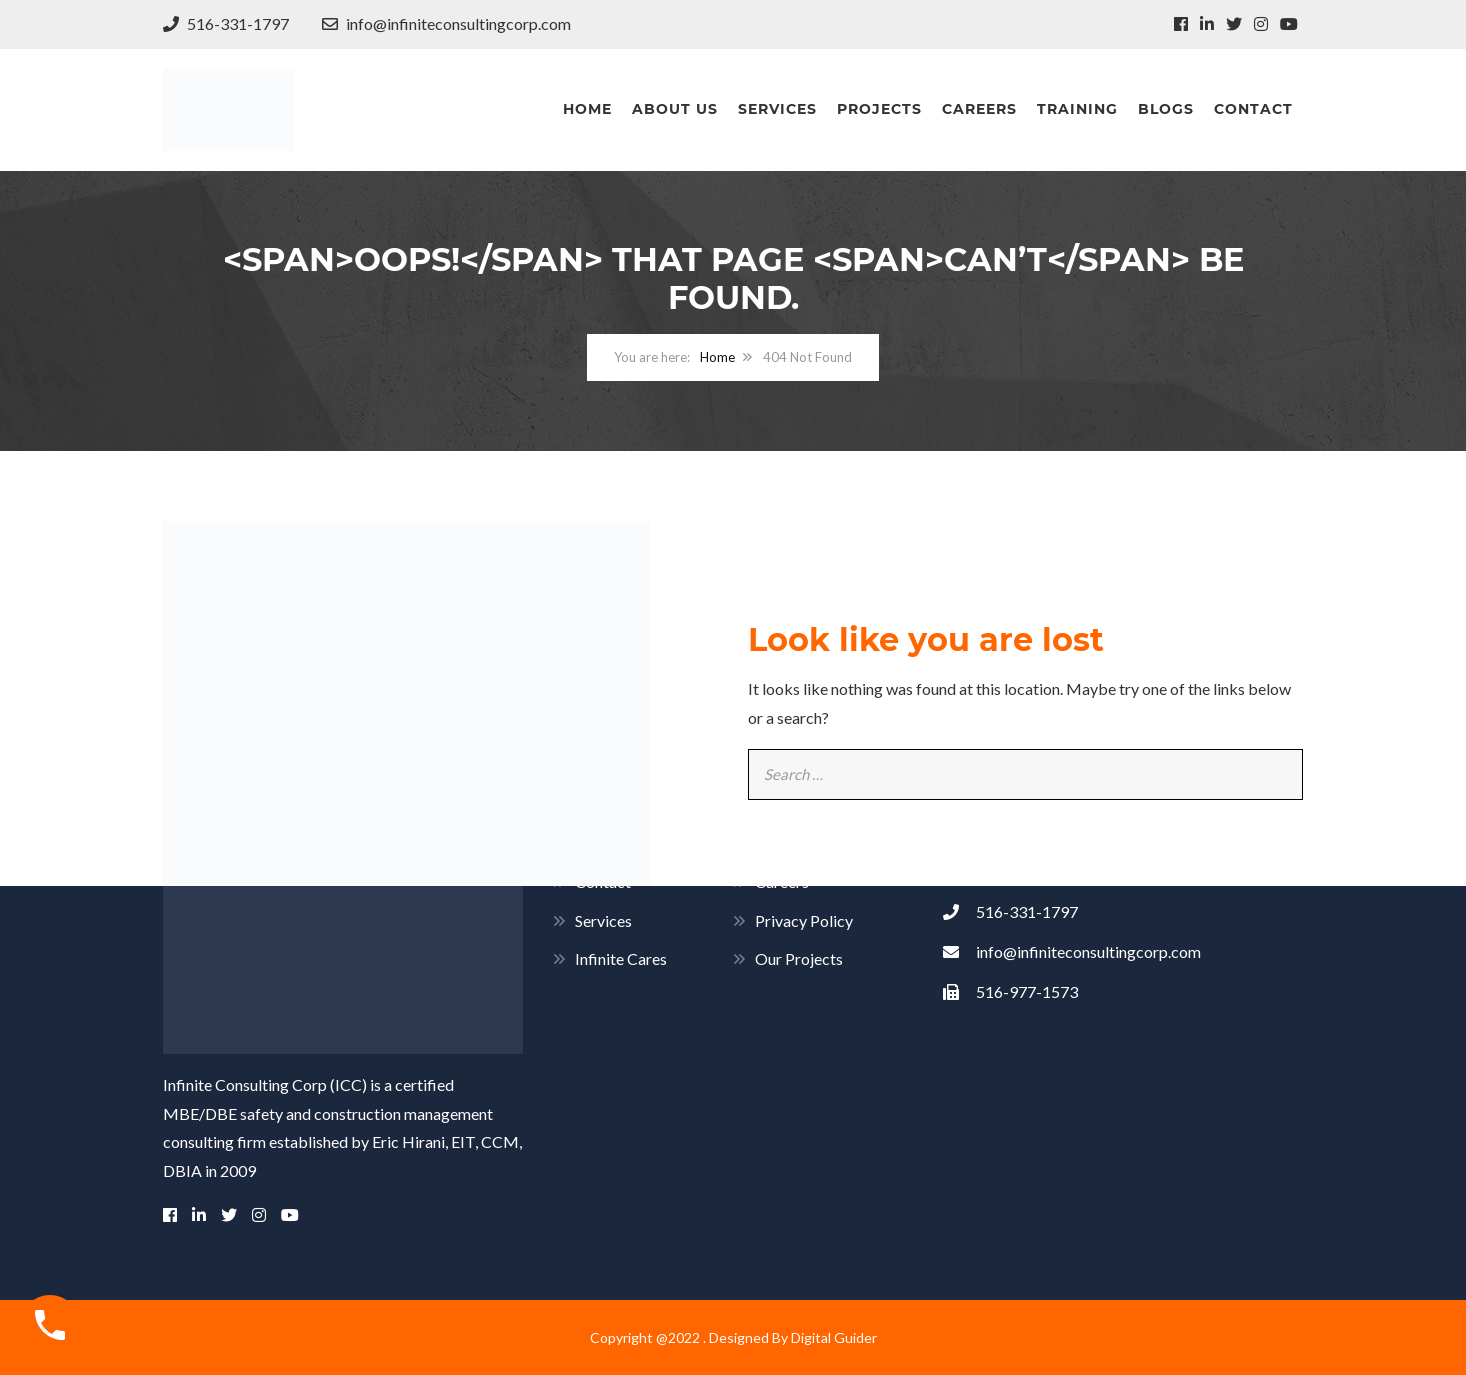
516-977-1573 (1010, 991)
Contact (1253, 109)
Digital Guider (834, 1337)
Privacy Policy (804, 920)
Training (1077, 109)
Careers (979, 109)
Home (587, 109)
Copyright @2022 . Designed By (690, 1337)
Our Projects (799, 958)
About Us (675, 109)
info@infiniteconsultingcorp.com (446, 23)
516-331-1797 (226, 23)
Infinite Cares (621, 958)
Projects (879, 109)
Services (777, 109)
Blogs (1166, 109)
